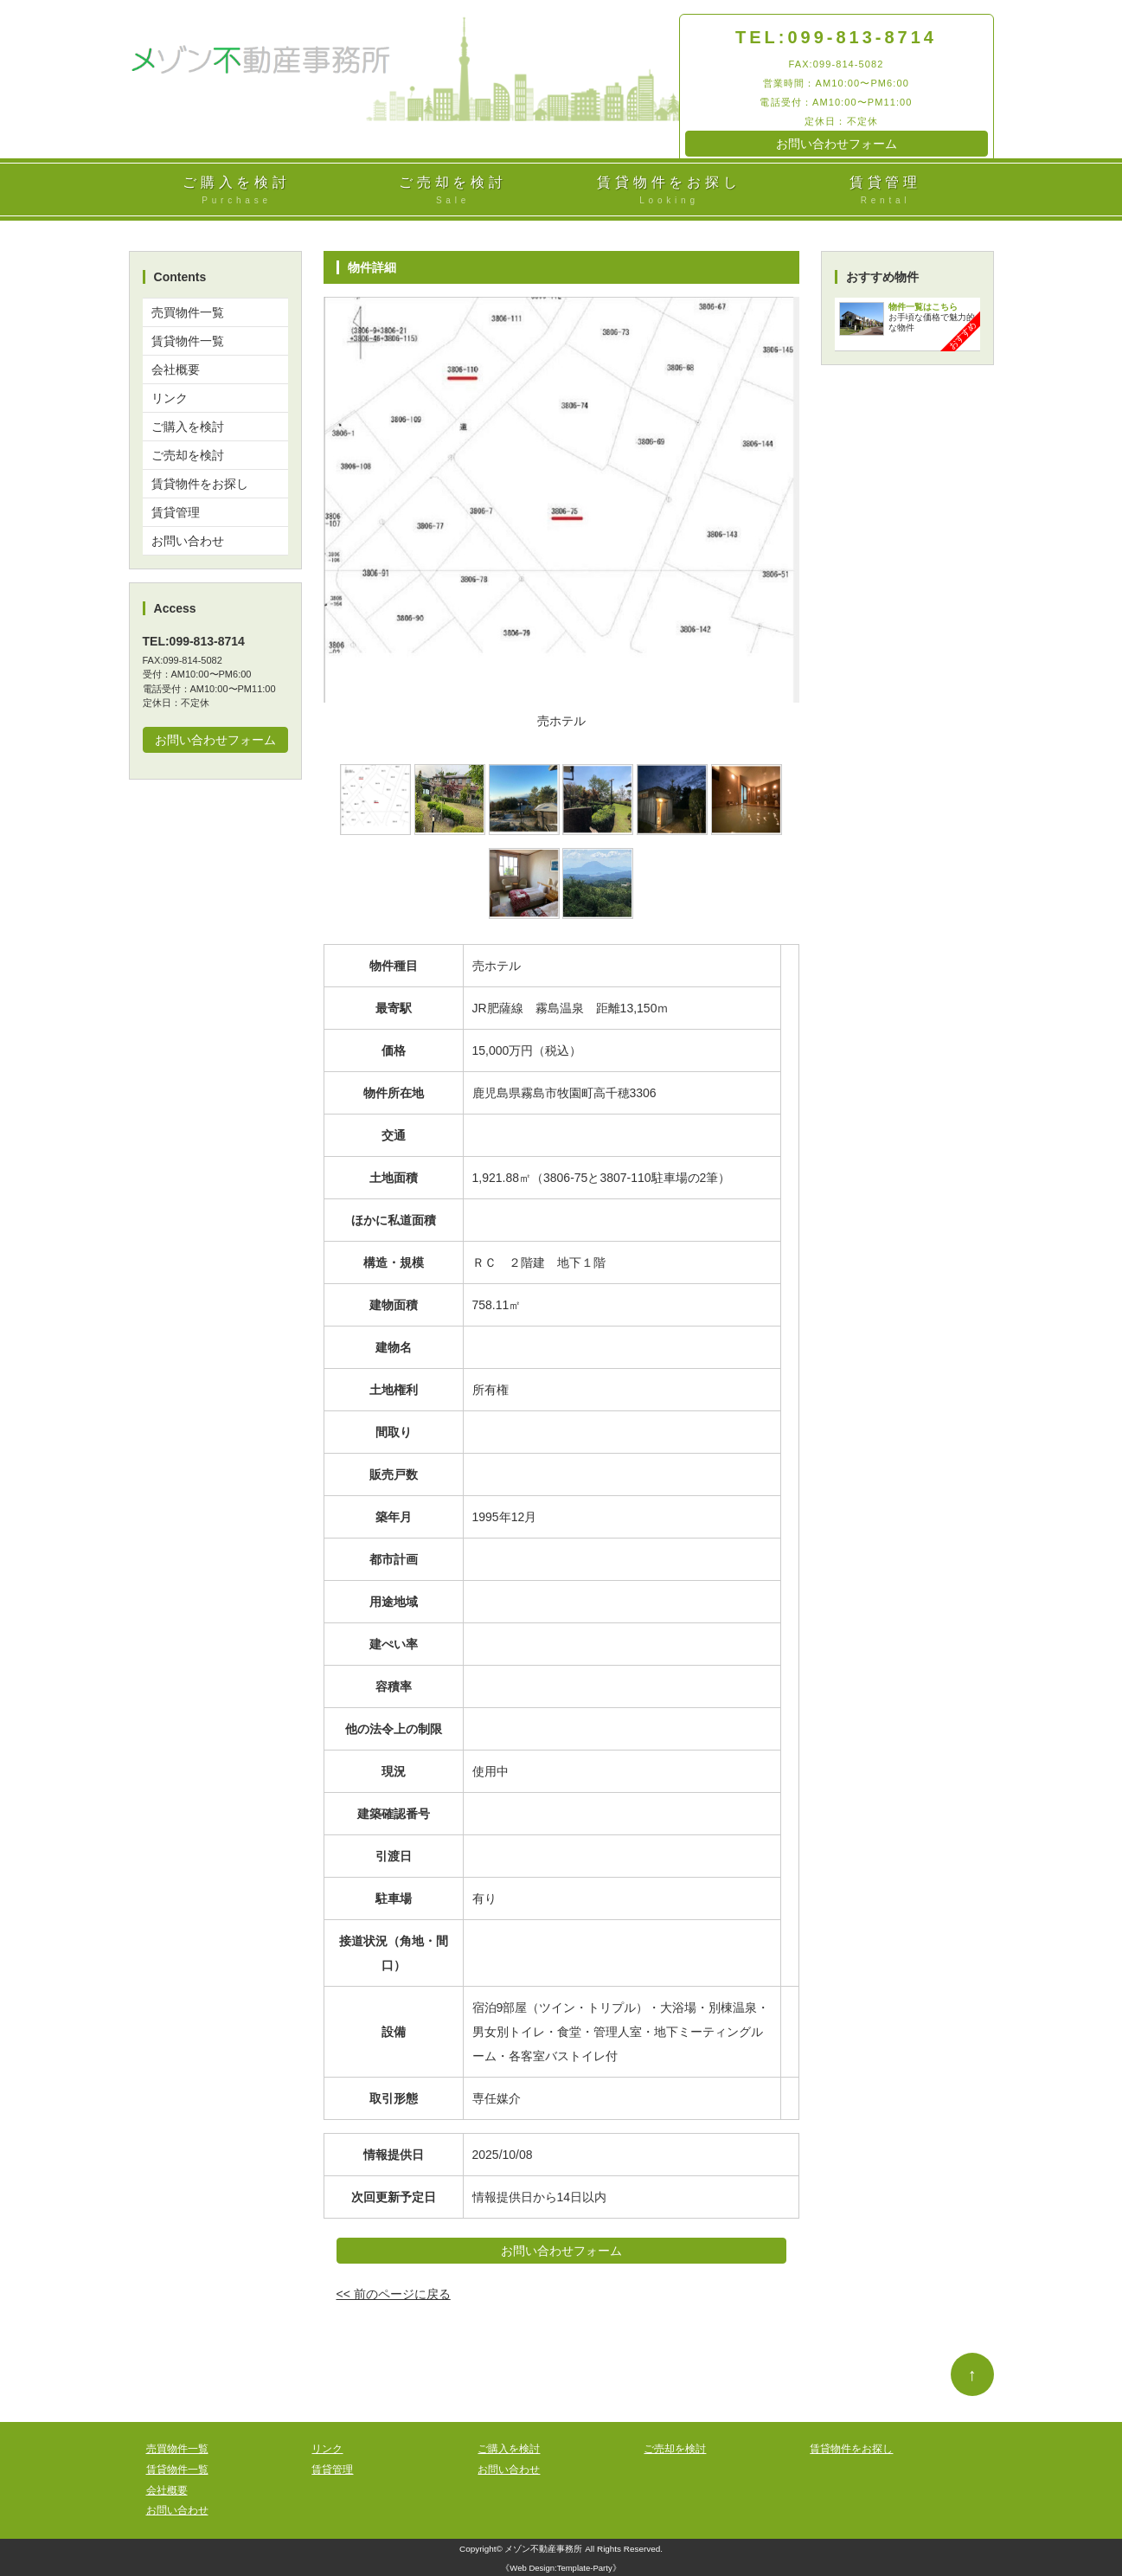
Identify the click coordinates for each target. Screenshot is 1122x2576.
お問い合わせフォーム (836, 144)
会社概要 (175, 369)
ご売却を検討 (453, 191)
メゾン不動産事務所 (543, 2549)
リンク (169, 398)
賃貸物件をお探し (669, 191)
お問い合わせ (187, 541)
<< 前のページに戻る (394, 2294)
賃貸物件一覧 (187, 341)
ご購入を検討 (237, 191)
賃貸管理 (886, 191)
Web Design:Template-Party (561, 2568)
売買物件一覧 (187, 312)
